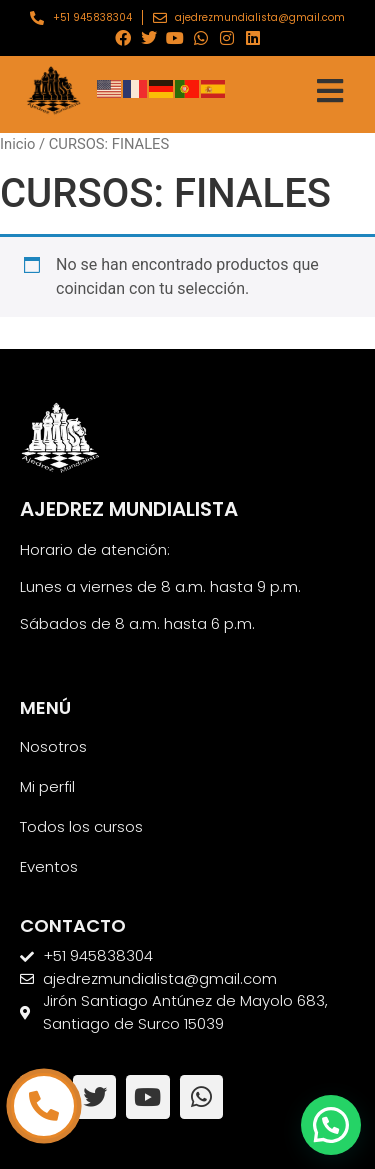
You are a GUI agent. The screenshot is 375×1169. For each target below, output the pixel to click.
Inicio (17, 144)
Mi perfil (47, 786)
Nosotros (53, 746)
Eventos (49, 866)
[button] (331, 1125)
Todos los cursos (81, 826)
